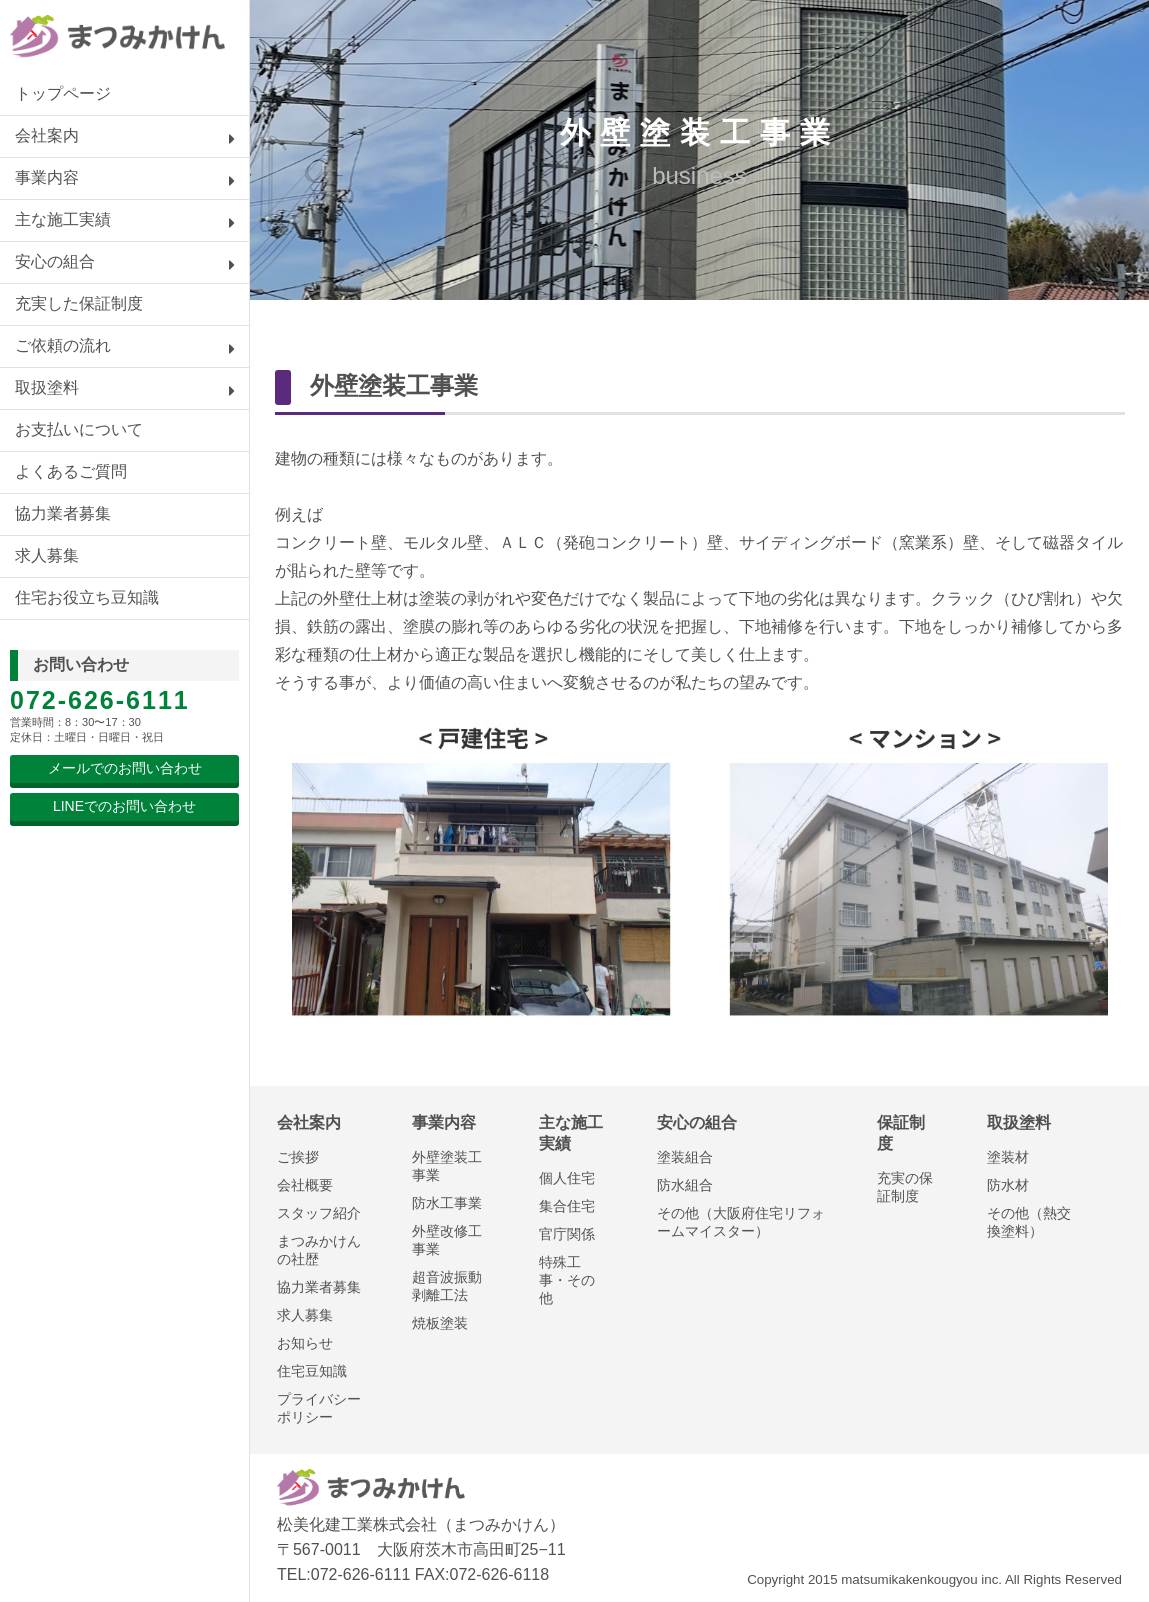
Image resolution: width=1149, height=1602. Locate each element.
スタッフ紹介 (319, 1213)
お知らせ (305, 1343)
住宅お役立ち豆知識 (87, 597)
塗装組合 (685, 1157)
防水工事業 (447, 1203)
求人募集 (47, 555)
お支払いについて (79, 429)
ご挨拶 (298, 1157)
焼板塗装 (440, 1323)
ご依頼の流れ (63, 345)
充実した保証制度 (79, 303)
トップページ (63, 93)
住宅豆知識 (312, 1371)
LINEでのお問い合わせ (124, 806)
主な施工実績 (63, 219)
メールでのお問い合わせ (125, 768)
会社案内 (47, 135)
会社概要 (305, 1185)
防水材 (1008, 1185)
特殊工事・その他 (567, 1280)
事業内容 (47, 177)
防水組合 (685, 1185)
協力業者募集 (63, 513)
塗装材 (1008, 1157)
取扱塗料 (47, 387)
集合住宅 (567, 1206)
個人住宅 (567, 1178)
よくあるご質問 (71, 471)
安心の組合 (55, 261)
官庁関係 (567, 1234)
